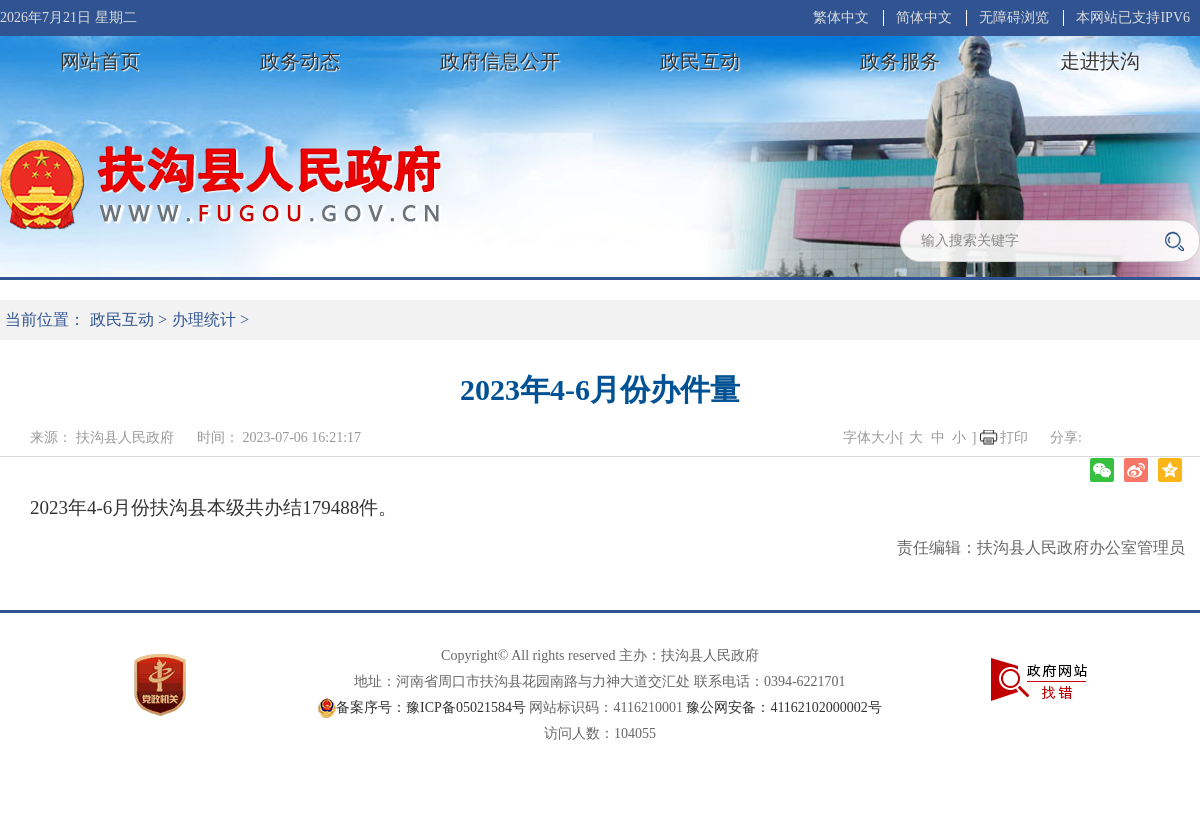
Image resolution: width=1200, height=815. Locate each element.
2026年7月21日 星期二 (68, 17)
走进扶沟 (1100, 61)
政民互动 (700, 61)
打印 (1014, 437)
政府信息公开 (500, 61)
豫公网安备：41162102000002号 (783, 707)
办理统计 (204, 319)
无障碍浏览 (1014, 17)
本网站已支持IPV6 (1133, 17)
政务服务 (900, 61)
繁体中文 (841, 17)
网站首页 (100, 61)
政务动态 (300, 61)
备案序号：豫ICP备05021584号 (431, 707)
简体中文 (924, 17)
